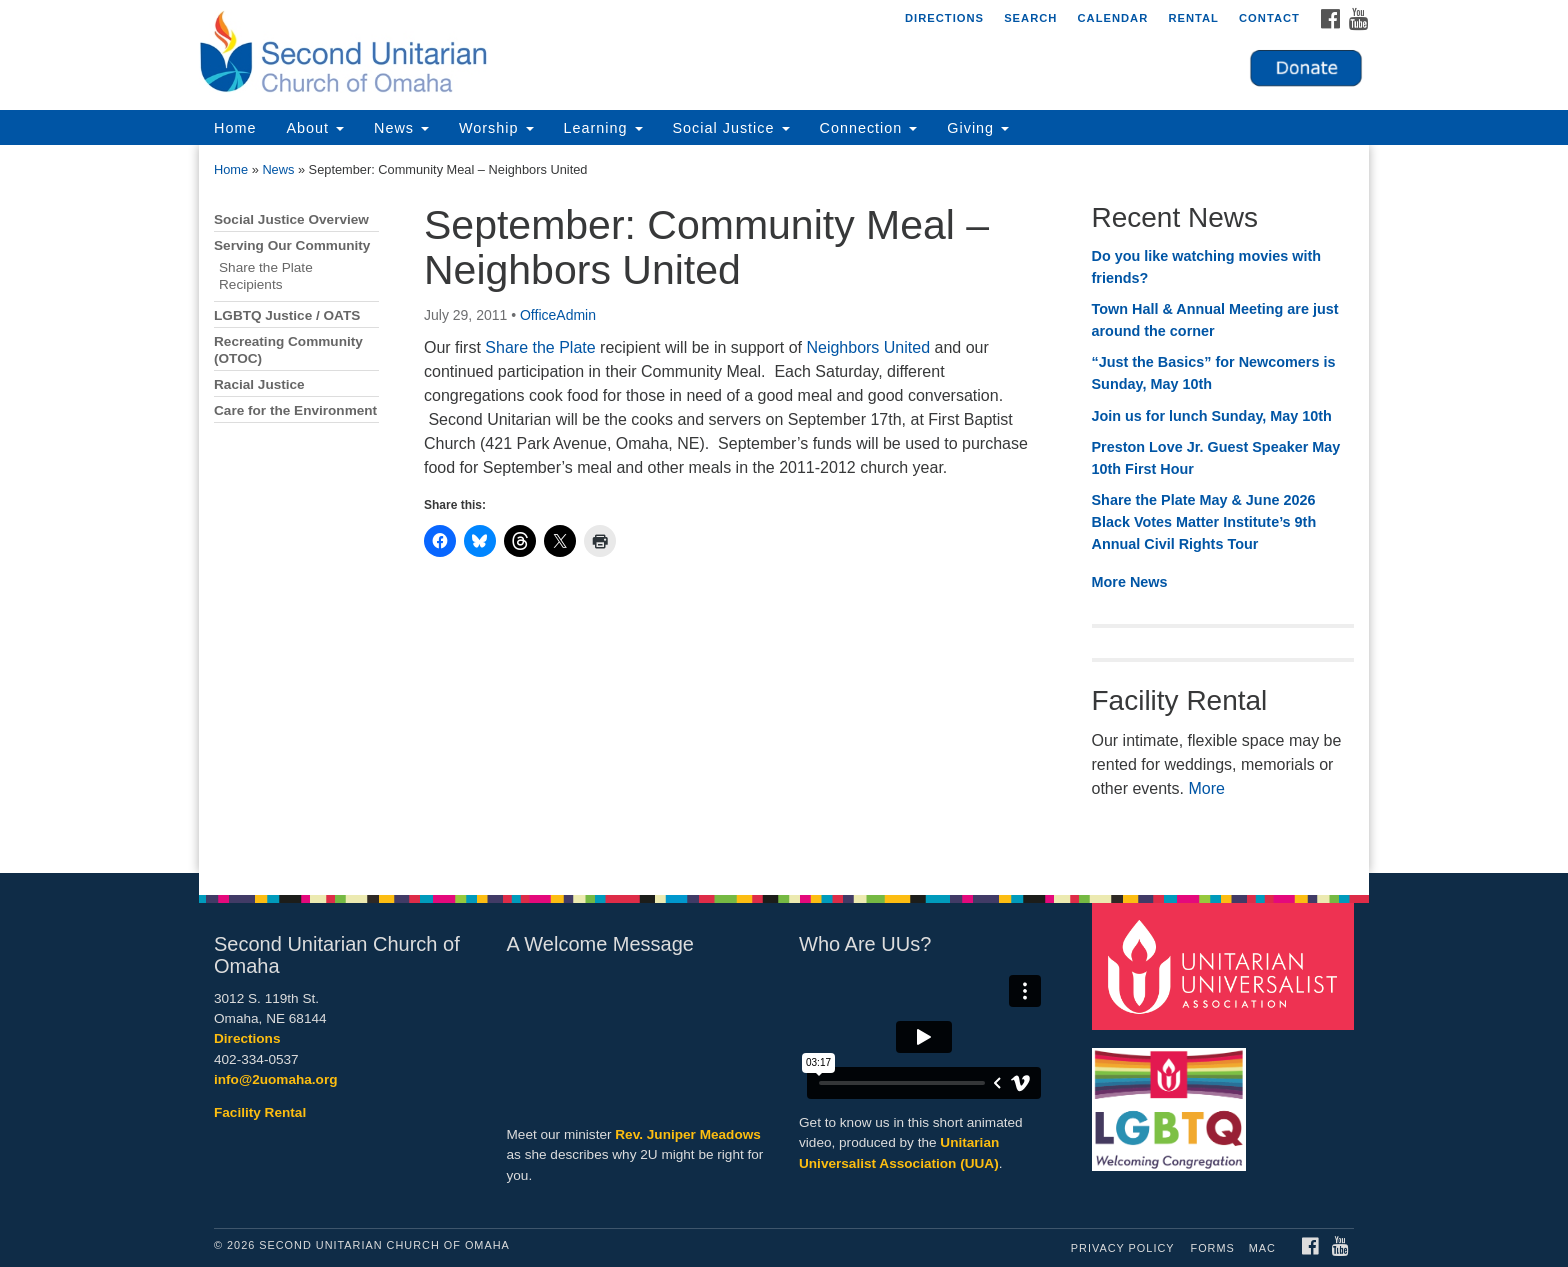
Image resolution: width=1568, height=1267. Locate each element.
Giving (978, 128)
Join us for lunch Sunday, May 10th (1212, 416)
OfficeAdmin (558, 315)
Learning (603, 128)
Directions (944, 18)
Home (235, 128)
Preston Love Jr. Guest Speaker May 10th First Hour (1216, 458)
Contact (1269, 18)
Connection (869, 128)
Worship (496, 128)
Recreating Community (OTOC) (288, 350)
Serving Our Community (292, 245)
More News (1130, 582)
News (401, 128)
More (1206, 788)
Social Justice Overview (291, 219)
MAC (1262, 1248)
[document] (784, 509)
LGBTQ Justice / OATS (287, 315)
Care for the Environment (295, 410)
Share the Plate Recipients (266, 276)
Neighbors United (870, 347)
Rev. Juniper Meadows (688, 1134)
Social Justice (731, 128)
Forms (1213, 1248)
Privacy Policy (1123, 1248)
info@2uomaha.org (276, 1079)
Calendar (1112, 18)
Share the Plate (540, 347)
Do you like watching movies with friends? (1207, 267)
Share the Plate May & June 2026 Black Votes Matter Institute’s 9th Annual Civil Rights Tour (1204, 521)
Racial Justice (259, 384)
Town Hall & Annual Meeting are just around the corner (1215, 320)
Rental (1193, 18)
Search (1030, 18)
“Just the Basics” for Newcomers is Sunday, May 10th (1214, 373)
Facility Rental (260, 1112)
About (315, 128)
